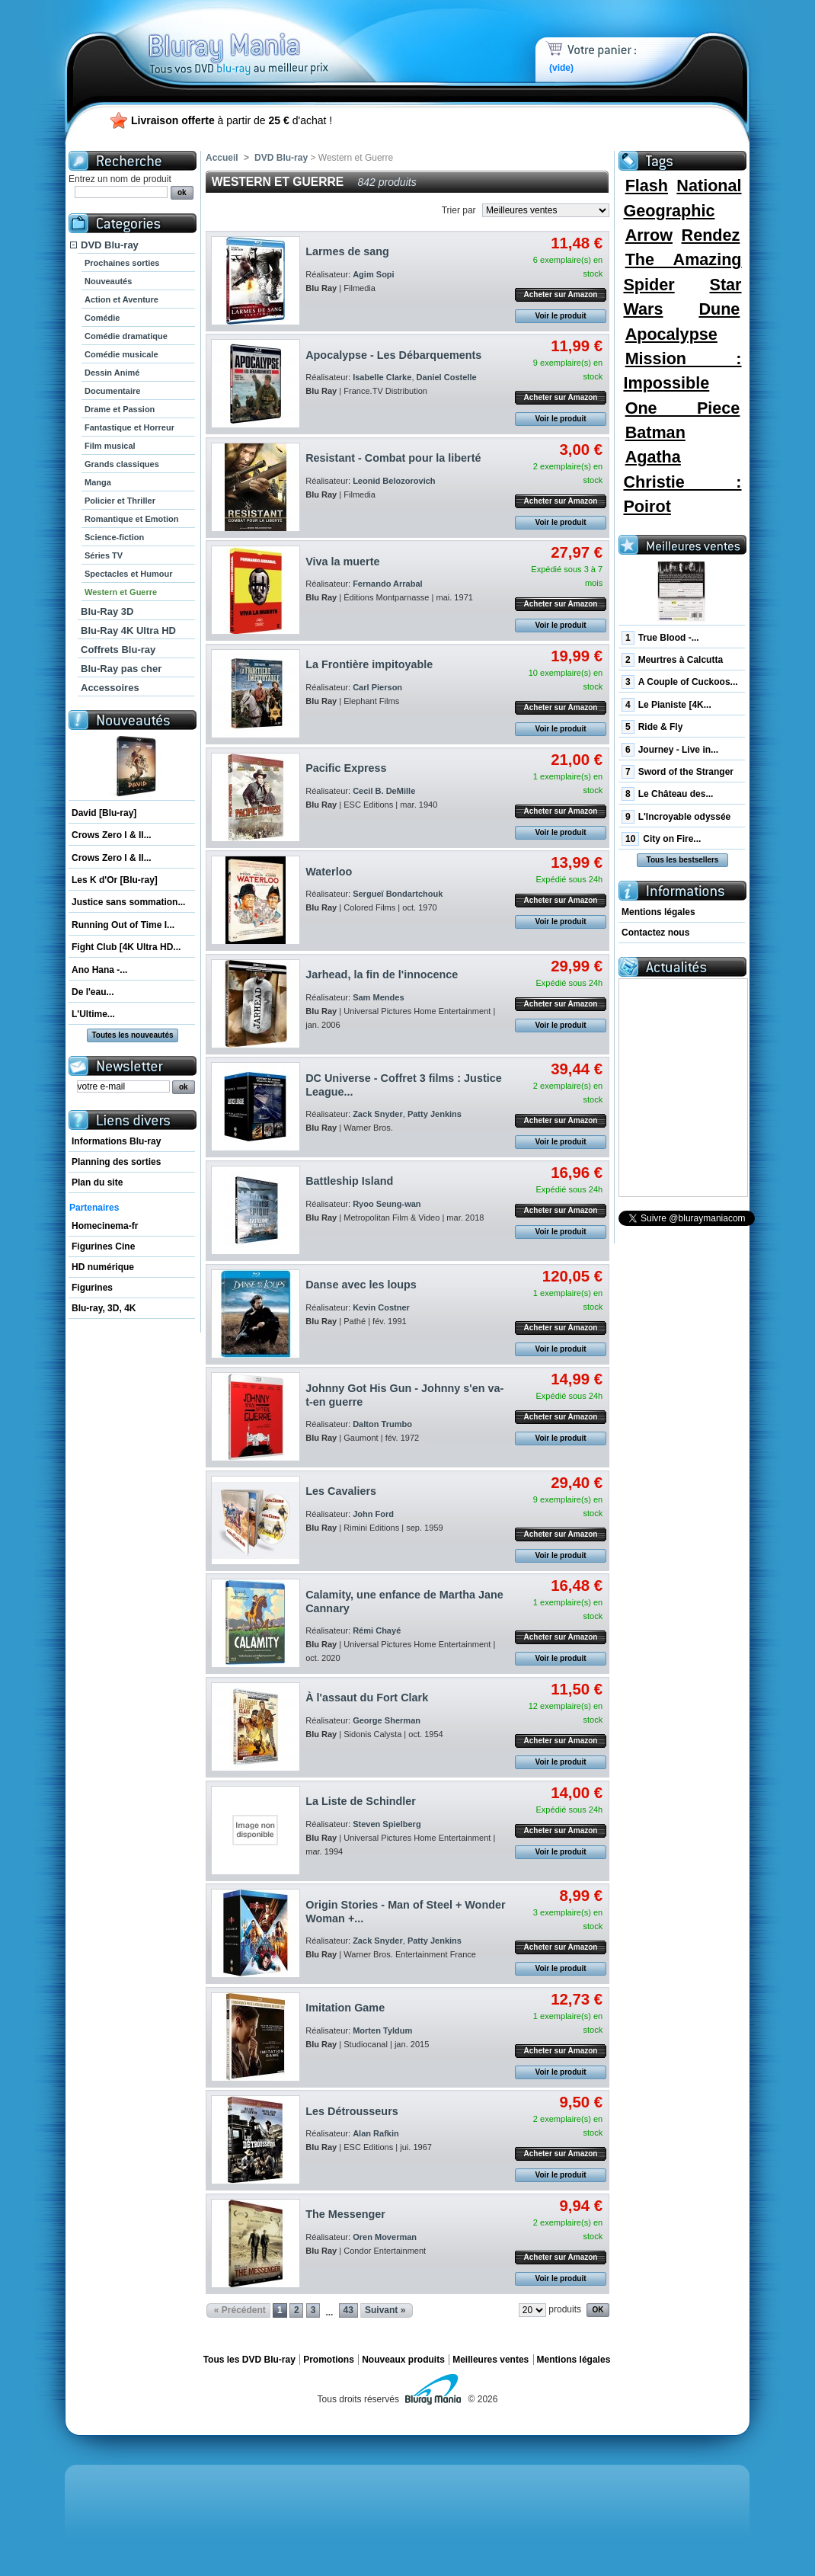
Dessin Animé (112, 372)
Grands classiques (122, 464)
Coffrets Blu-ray (118, 649)
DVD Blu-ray (110, 245)
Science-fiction (114, 537)
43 (348, 2310)
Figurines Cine (103, 1246)
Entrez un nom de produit (120, 179)
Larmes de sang (347, 251)
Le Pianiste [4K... (666, 705)
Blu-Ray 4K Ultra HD (128, 630)
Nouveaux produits (403, 2359)
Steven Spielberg (387, 1824)
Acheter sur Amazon (561, 294)
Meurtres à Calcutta (672, 660)
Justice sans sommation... (128, 902)
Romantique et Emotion (131, 518)
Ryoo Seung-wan (386, 1203)
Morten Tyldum (382, 2030)
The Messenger (345, 2214)
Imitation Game (345, 2008)
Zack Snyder (378, 1113)
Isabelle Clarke (382, 377)
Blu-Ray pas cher (121, 668)
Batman (655, 432)
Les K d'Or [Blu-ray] (115, 880)
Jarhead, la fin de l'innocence (381, 974)
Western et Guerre (121, 592)
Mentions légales (658, 912)
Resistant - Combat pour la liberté (393, 458)
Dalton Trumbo (382, 1424)
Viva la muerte (342, 561)
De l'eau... (93, 992)
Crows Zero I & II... (112, 835)
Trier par (459, 210)
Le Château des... (667, 794)
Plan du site (97, 1182)
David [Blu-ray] (104, 813)
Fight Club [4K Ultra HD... (126, 947)
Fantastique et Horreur (129, 427)
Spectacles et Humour (129, 573)
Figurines (92, 1287)
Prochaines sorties (122, 262)
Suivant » (385, 2310)
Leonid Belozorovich (394, 480)
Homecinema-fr (105, 1226)
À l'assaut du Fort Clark (366, 1697)
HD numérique (103, 1267)
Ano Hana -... (99, 970)
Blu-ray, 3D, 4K (104, 1308)
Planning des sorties (116, 1162)
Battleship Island (349, 1181)
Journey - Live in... (670, 750)
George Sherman (386, 1720)
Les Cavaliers (340, 1491)
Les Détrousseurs (351, 2111)
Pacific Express (345, 768)
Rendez (711, 235)
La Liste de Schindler (360, 1801)
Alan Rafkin (376, 2133)
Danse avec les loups (361, 1284)
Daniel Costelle (447, 377)
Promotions (328, 2359)
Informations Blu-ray (116, 1141)
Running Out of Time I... (123, 925)
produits (564, 2309)
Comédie (102, 317)
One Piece (682, 408)
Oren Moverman (385, 2237)
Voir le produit (560, 316)
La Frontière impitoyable (369, 664)
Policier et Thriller (120, 500)
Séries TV (104, 555)
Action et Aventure (121, 299)
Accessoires (110, 687)
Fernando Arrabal (388, 583)
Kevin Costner (381, 1307)
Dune (719, 308)
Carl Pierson (377, 687)
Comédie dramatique (126, 336)
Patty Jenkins (435, 1113)
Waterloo (328, 872)
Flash (646, 185)
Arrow (649, 235)
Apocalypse (671, 334)
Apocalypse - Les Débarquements (393, 355)
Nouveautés (108, 281)
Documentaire (112, 390)
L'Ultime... (93, 1014)
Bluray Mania (266, 38)
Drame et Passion (120, 409)
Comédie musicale (121, 354)
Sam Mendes (378, 997)
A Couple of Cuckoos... (680, 682)
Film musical (110, 445)
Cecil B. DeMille (384, 790)
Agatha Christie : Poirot (682, 481)
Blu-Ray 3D (107, 611)
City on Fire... (661, 839)
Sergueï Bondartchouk (398, 893)
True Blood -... (660, 638)
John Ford (373, 1513)
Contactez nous (655, 932)
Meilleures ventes (490, 2359)
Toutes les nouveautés (132, 1035)
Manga (98, 482)
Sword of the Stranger (678, 772)
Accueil (222, 157)
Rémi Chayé (377, 1630)
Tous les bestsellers (683, 860)
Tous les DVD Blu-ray (249, 2359)
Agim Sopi (374, 274)
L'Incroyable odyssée (676, 817)
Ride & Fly (652, 727)
